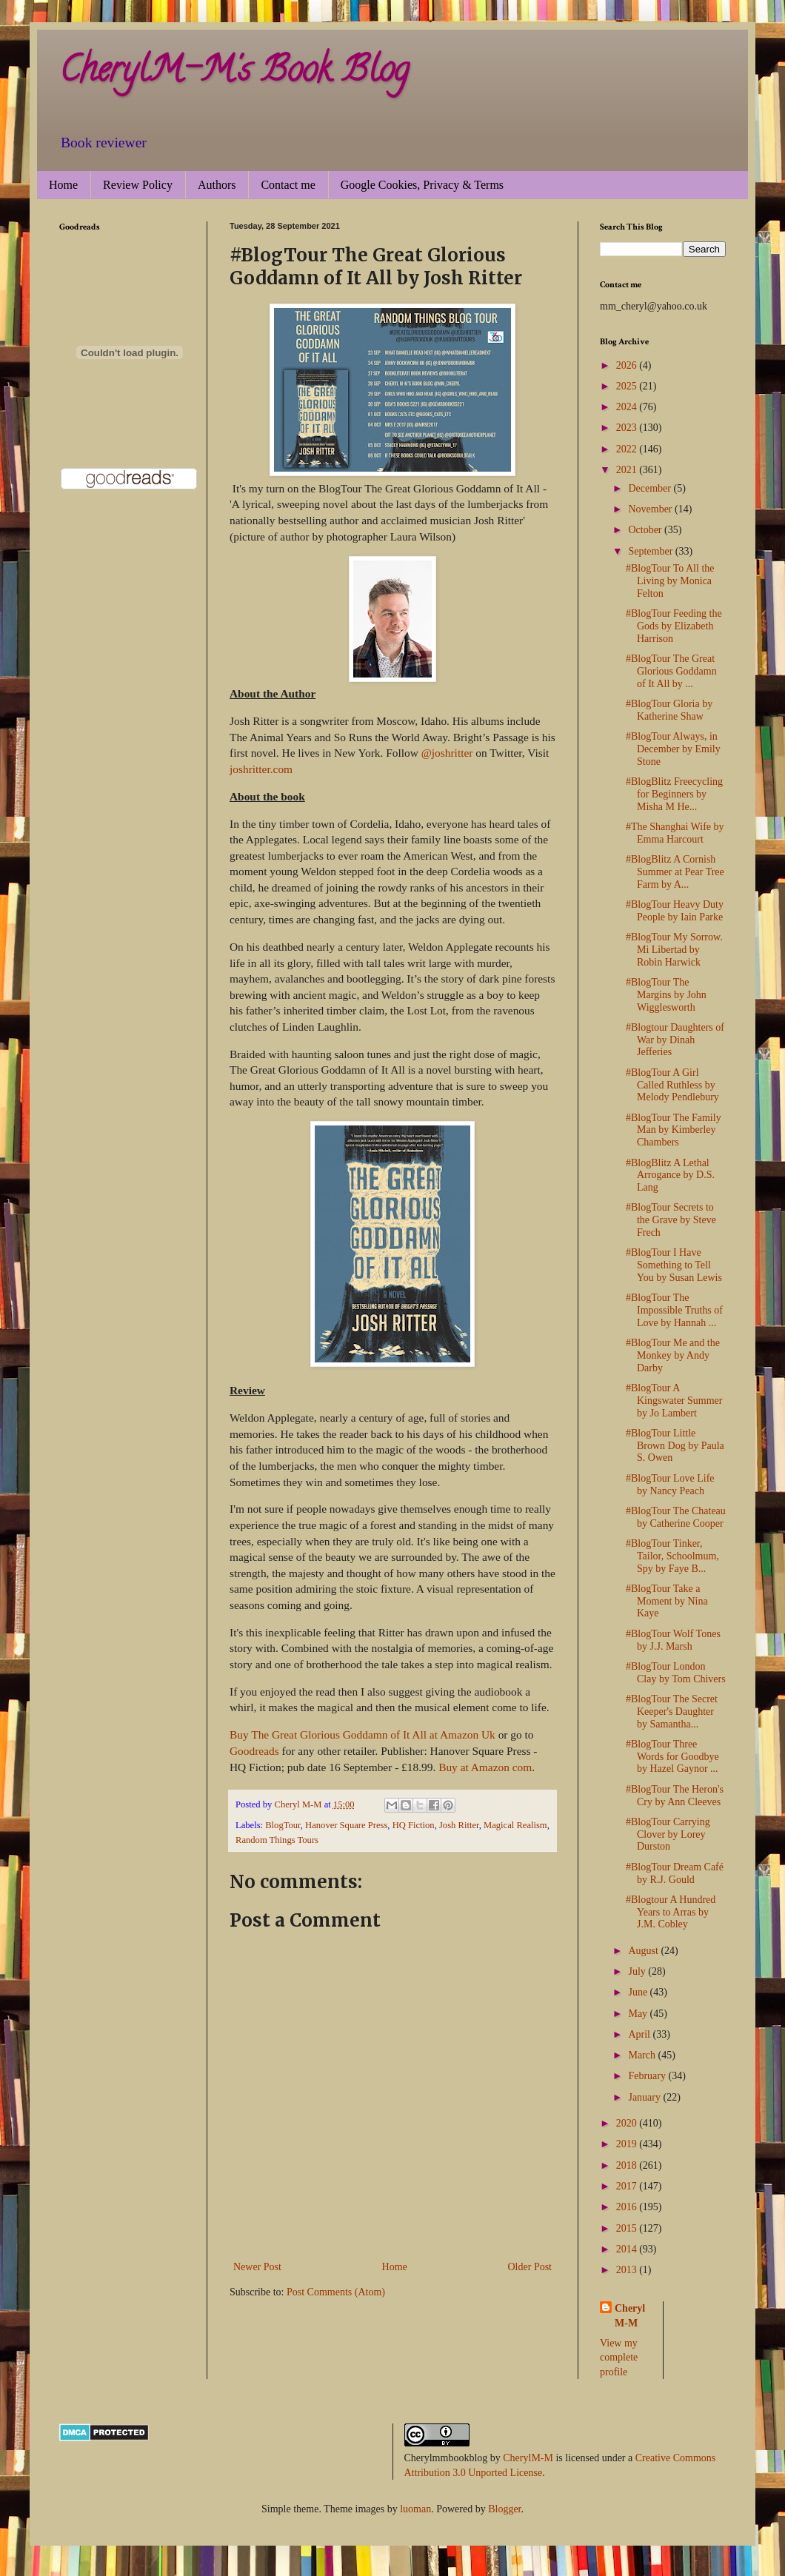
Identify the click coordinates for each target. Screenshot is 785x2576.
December (650, 488)
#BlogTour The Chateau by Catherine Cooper (676, 1517)
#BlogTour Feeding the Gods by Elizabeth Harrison (674, 626)
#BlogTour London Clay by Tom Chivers (676, 1673)
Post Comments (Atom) (336, 2292)
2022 (628, 449)
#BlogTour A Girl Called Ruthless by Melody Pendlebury (672, 1085)
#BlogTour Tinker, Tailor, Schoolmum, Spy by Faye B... (672, 1556)
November (651, 509)
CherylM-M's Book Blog (234, 73)
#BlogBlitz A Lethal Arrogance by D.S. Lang (670, 1175)
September (651, 551)
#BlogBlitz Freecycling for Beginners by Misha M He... (674, 794)
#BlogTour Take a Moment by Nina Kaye (667, 1601)
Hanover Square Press (346, 1825)
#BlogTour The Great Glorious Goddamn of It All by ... (671, 671)
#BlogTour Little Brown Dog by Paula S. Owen (675, 1446)
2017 (628, 2186)
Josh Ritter (459, 1825)
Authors (217, 184)
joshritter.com (261, 769)
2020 (628, 2123)
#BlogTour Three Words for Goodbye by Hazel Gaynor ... (672, 1757)
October (646, 529)
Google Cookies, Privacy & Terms (422, 184)
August (644, 1950)
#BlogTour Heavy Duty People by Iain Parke (675, 911)
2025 (628, 386)
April (640, 2034)
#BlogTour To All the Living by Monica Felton (670, 581)
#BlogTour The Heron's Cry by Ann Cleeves (675, 1795)
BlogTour (283, 1825)
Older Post (530, 2266)
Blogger (504, 2509)
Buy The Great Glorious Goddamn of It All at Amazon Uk (364, 1734)
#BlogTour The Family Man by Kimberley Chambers (673, 1130)
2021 (628, 469)
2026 (628, 365)
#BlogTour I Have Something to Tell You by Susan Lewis (674, 1265)
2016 (628, 2206)
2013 (628, 2269)
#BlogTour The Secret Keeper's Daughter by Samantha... (672, 1711)
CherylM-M (528, 2457)
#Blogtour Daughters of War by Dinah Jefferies (675, 1040)
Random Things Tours (277, 1840)
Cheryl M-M (630, 2316)
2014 (628, 2249)
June (638, 1992)
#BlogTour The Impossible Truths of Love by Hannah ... (674, 1310)
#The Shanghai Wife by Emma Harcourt (675, 833)
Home (63, 184)
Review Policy (138, 184)
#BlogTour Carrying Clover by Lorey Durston (668, 1834)
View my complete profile (619, 2358)
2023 (628, 427)
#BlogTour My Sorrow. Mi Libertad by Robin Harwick (674, 949)
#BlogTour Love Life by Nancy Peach (670, 1484)
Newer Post (257, 2266)
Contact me (288, 184)
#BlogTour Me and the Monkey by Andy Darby (673, 1355)
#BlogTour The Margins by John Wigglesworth (666, 995)
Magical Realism (515, 1825)
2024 (628, 406)
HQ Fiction (413, 1825)
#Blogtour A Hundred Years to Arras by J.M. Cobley (670, 1912)
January (645, 2097)
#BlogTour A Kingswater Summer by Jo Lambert (674, 1400)
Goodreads (254, 1750)
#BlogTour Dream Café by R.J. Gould (675, 1873)
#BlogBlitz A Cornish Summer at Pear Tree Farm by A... (675, 872)
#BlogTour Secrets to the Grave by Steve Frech (671, 1220)
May (638, 2013)
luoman (415, 2509)
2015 (628, 2228)
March (643, 2055)
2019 (628, 2144)
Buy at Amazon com (485, 1767)
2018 (628, 2165)
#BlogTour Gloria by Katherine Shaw (669, 710)
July (638, 1971)
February (648, 2075)
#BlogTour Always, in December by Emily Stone (673, 749)
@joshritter (447, 752)
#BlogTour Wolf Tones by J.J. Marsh (673, 1640)
